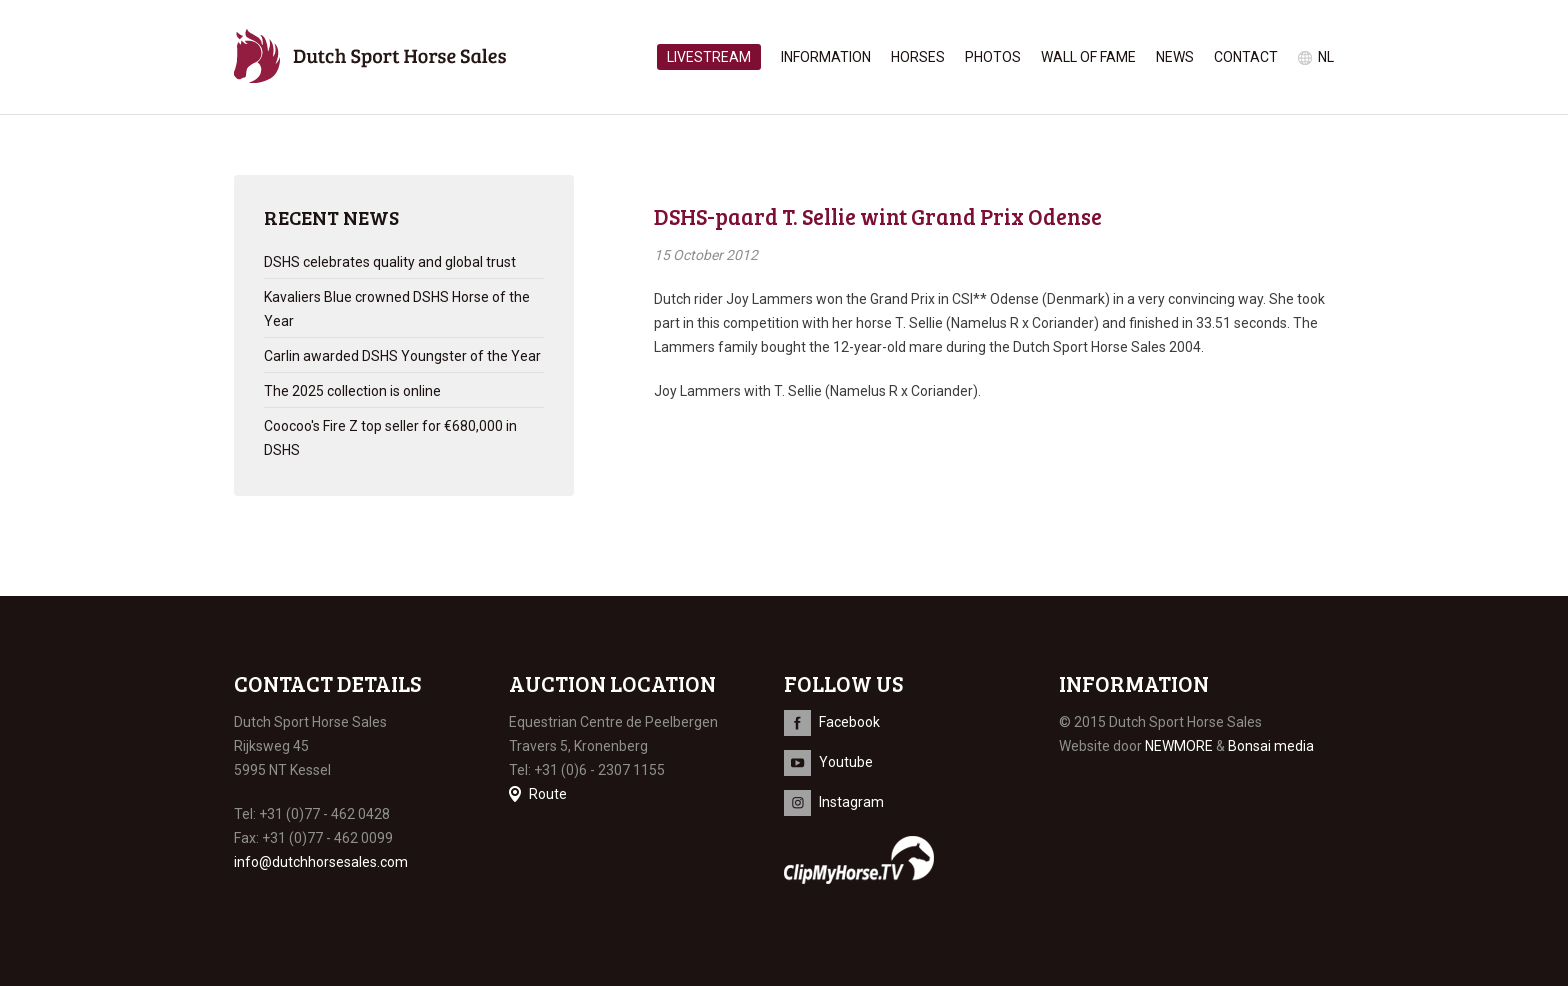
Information (826, 57)
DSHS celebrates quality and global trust (390, 262)
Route (548, 794)
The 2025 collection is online (352, 391)
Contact (1246, 57)
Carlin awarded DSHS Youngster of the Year (402, 356)
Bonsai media (1271, 746)
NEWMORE (1179, 746)
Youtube (846, 762)
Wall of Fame (1088, 57)
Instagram (851, 802)
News (1175, 57)
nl (1326, 57)
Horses (918, 57)
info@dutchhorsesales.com (321, 862)
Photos (993, 57)
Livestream (709, 57)
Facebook (849, 722)
